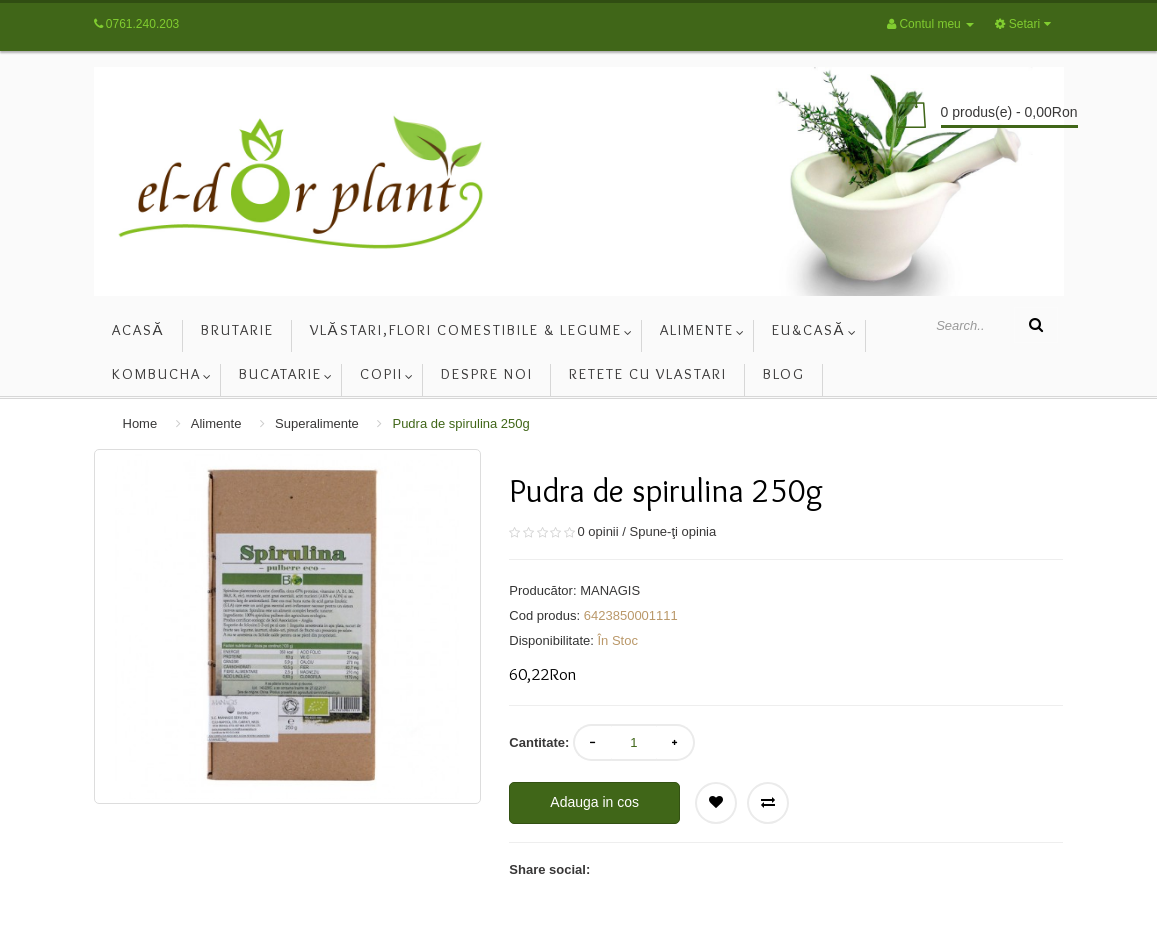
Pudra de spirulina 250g (460, 423)
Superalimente (317, 423)
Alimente (216, 423)
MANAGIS (610, 590)
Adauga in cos (594, 802)
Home (140, 423)
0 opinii (597, 531)
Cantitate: (539, 742)
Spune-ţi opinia (673, 531)
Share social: (549, 869)
